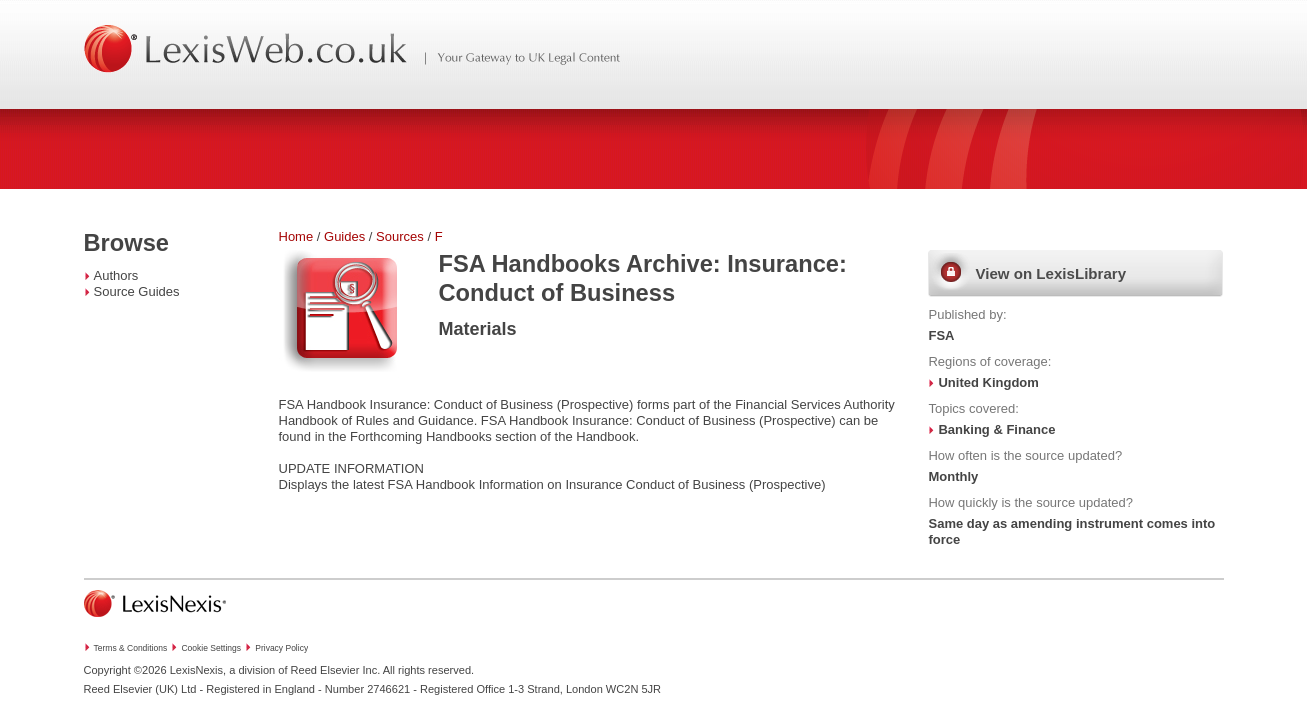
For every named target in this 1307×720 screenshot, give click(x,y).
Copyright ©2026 (125, 670)
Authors (116, 275)
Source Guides (137, 291)
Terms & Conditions (131, 648)
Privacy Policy (281, 648)
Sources (400, 236)
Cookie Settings (211, 648)
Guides (344, 236)
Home (296, 236)
